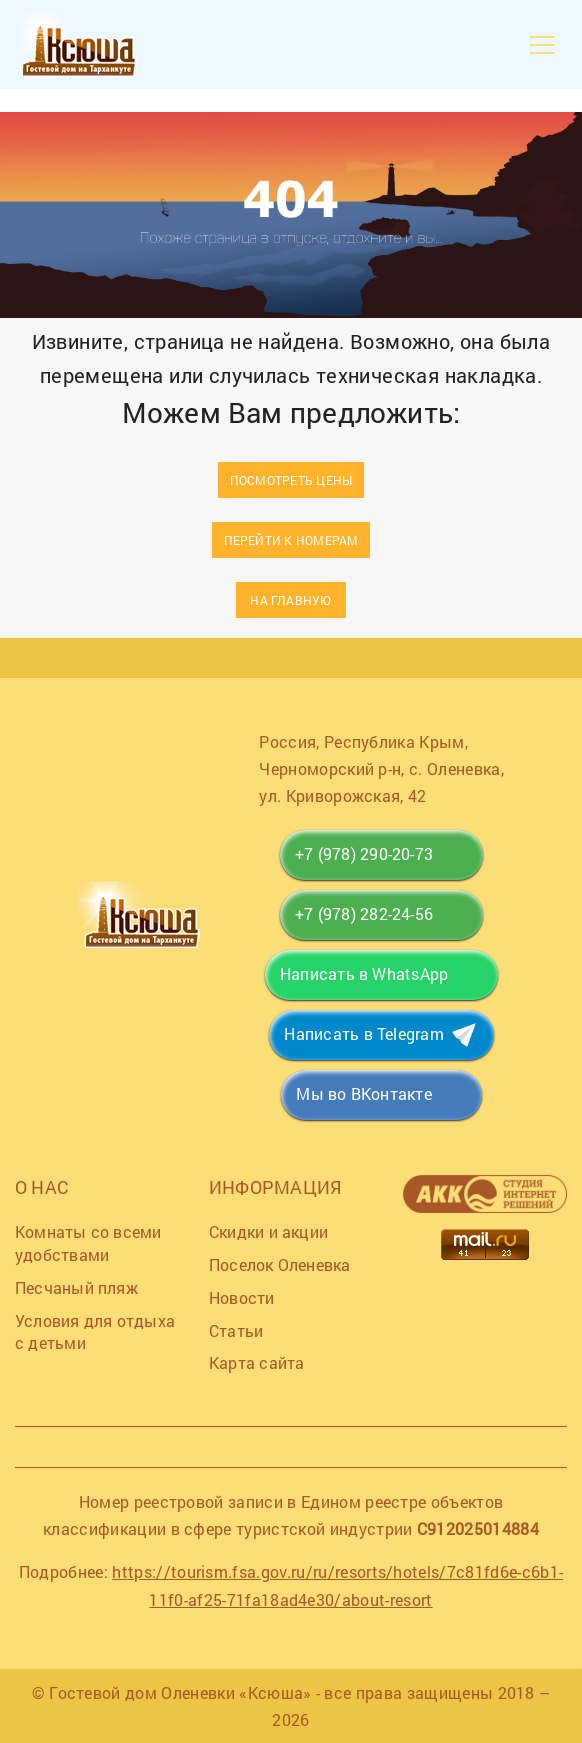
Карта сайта (256, 1362)
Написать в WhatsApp (364, 973)
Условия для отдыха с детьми (95, 1332)
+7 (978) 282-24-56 (364, 913)
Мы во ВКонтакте (363, 1093)
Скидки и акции (268, 1231)
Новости (242, 1297)
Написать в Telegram (363, 1033)
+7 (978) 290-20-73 (364, 853)
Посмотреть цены (291, 480)
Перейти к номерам (291, 540)
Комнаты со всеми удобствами (88, 1243)
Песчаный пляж (76, 1287)
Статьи (236, 1330)
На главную (290, 600)
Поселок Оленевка (280, 1264)
